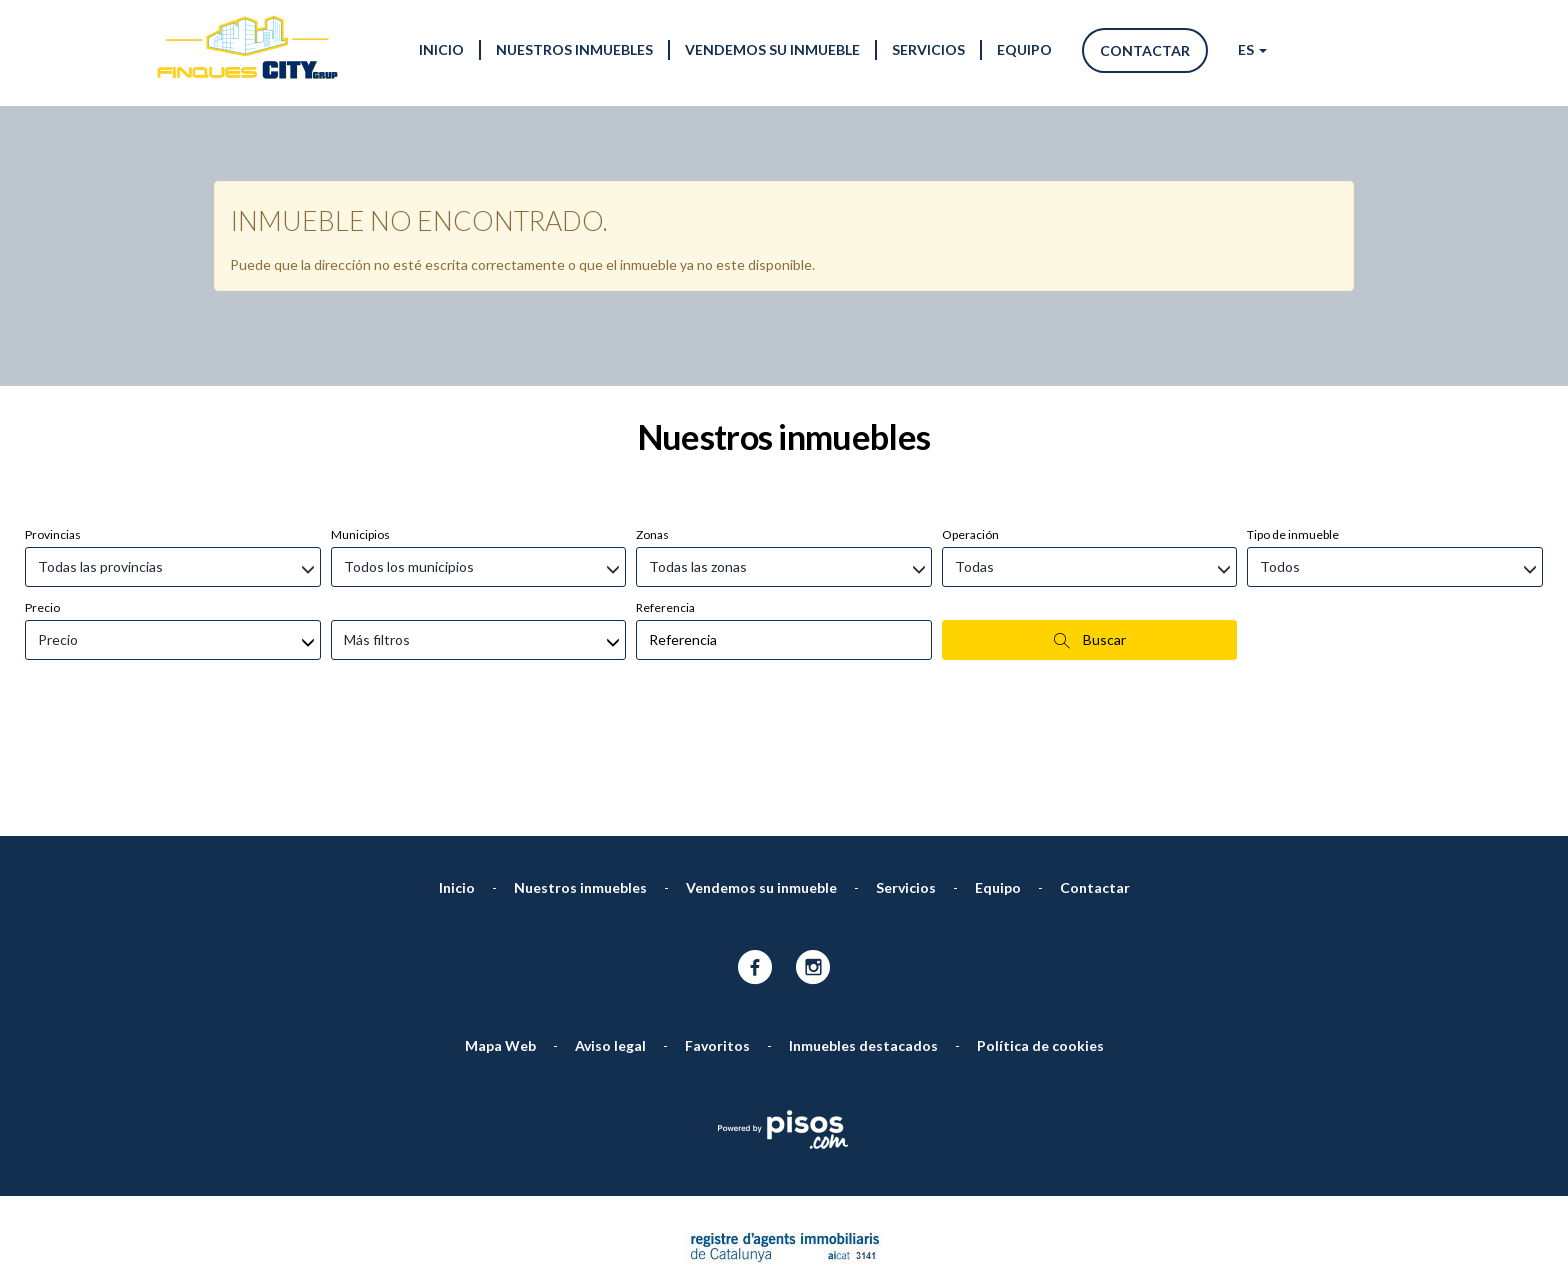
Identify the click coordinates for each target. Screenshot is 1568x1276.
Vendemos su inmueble (772, 49)
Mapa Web (500, 939)
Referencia (665, 501)
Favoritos (717, 939)
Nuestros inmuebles (574, 49)
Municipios (360, 428)
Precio (42, 501)
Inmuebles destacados (863, 939)
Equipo (1024, 49)
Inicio (441, 49)
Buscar (1090, 534)
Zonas (652, 428)
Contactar (1145, 50)
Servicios (928, 49)
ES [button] (1252, 49)
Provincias (53, 428)
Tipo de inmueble (1293, 428)
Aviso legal (610, 939)
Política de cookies (1040, 939)
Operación (970, 428)
